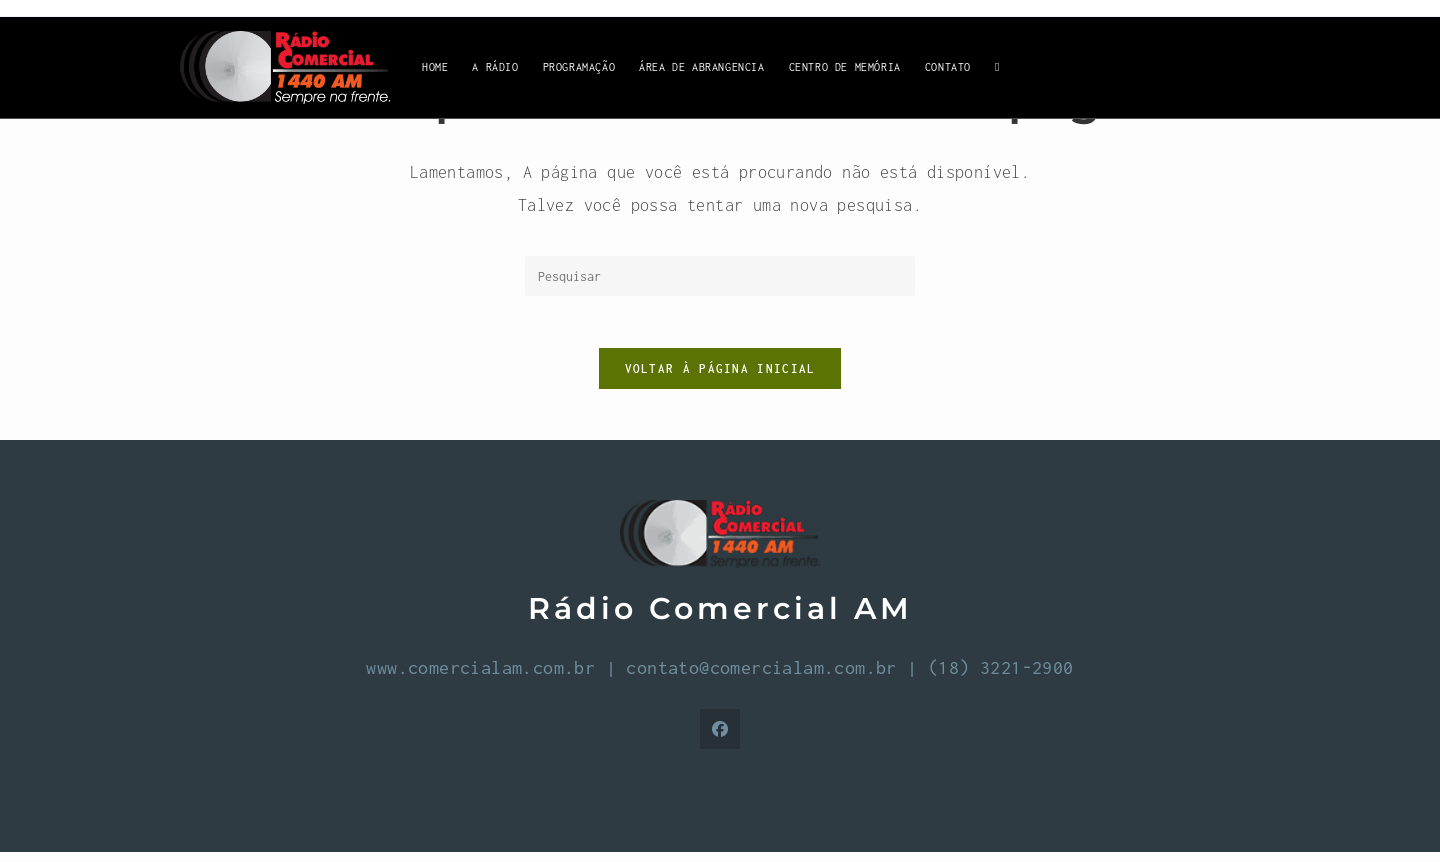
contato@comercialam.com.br (761, 677)
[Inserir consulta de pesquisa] (720, 276)
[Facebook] (720, 739)
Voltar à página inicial (720, 377)
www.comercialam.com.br (480, 677)
